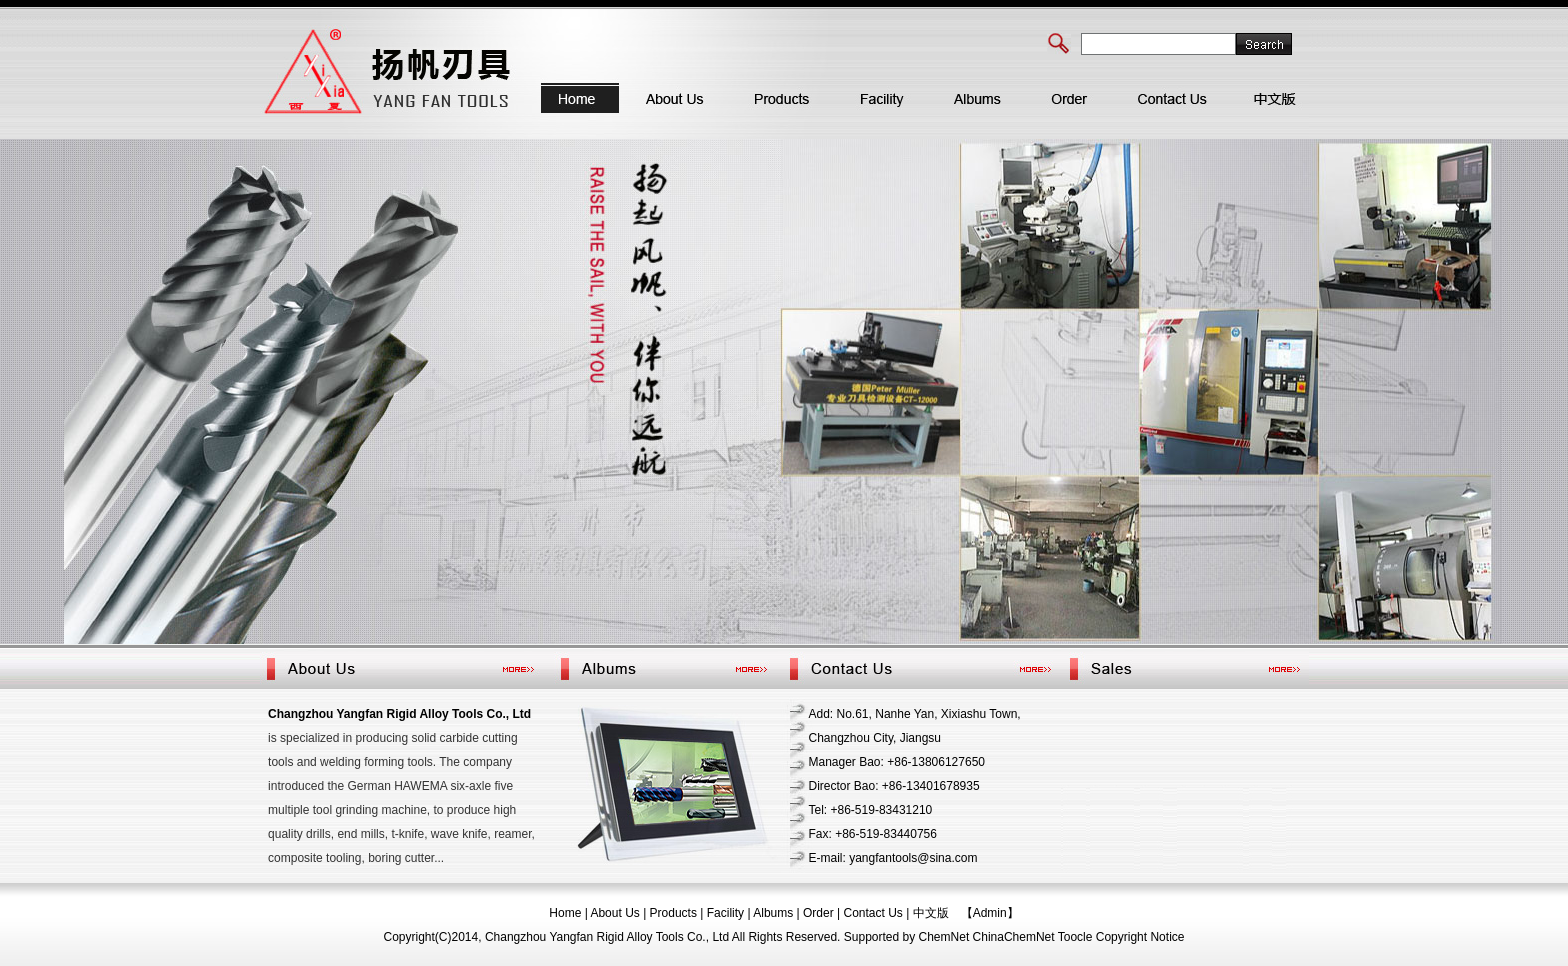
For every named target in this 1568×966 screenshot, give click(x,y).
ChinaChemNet (1014, 937)
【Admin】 (990, 913)
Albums (773, 913)
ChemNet (944, 937)
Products (673, 913)
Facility (725, 913)
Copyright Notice (1140, 937)
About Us (614, 913)
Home (565, 913)
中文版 (931, 913)
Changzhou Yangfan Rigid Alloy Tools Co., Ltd (399, 714)
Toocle (1075, 937)
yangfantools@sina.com (913, 858)
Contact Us (873, 913)
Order (818, 913)
